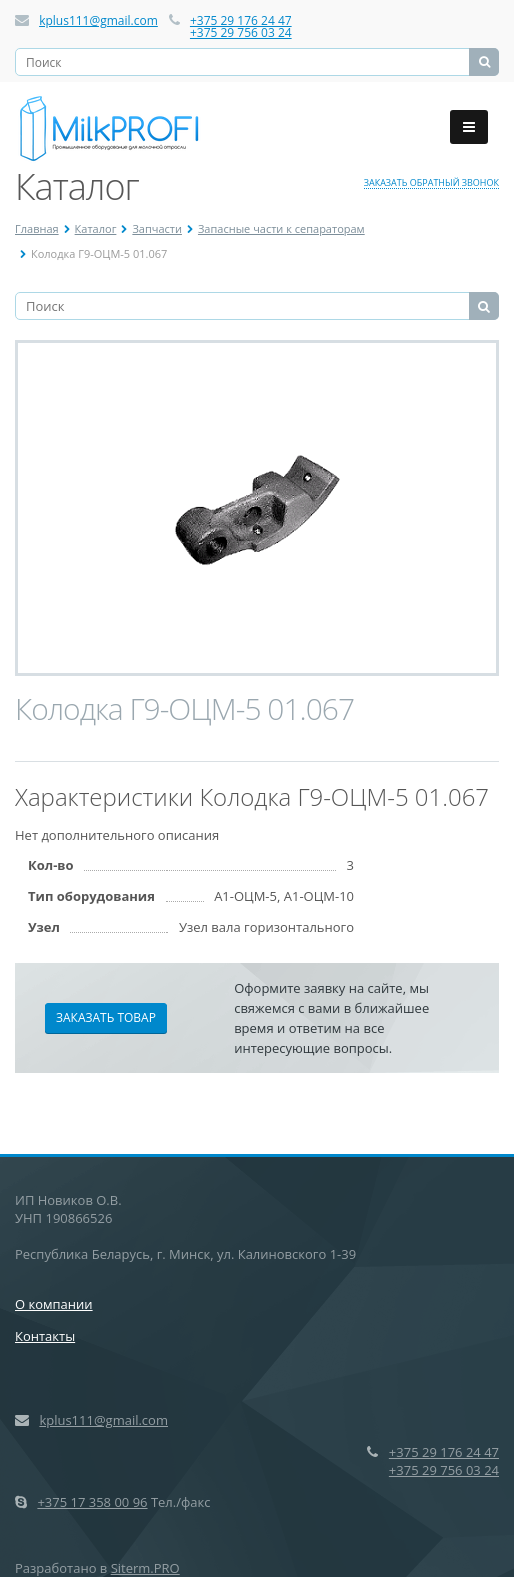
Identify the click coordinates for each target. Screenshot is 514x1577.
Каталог (96, 228)
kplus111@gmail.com (98, 20)
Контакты (45, 1336)
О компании (54, 1304)
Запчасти (157, 228)
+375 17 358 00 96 (92, 1502)
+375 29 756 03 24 (241, 32)
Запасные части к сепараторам (281, 228)
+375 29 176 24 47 (241, 20)
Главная (37, 228)
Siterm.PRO (145, 1568)
